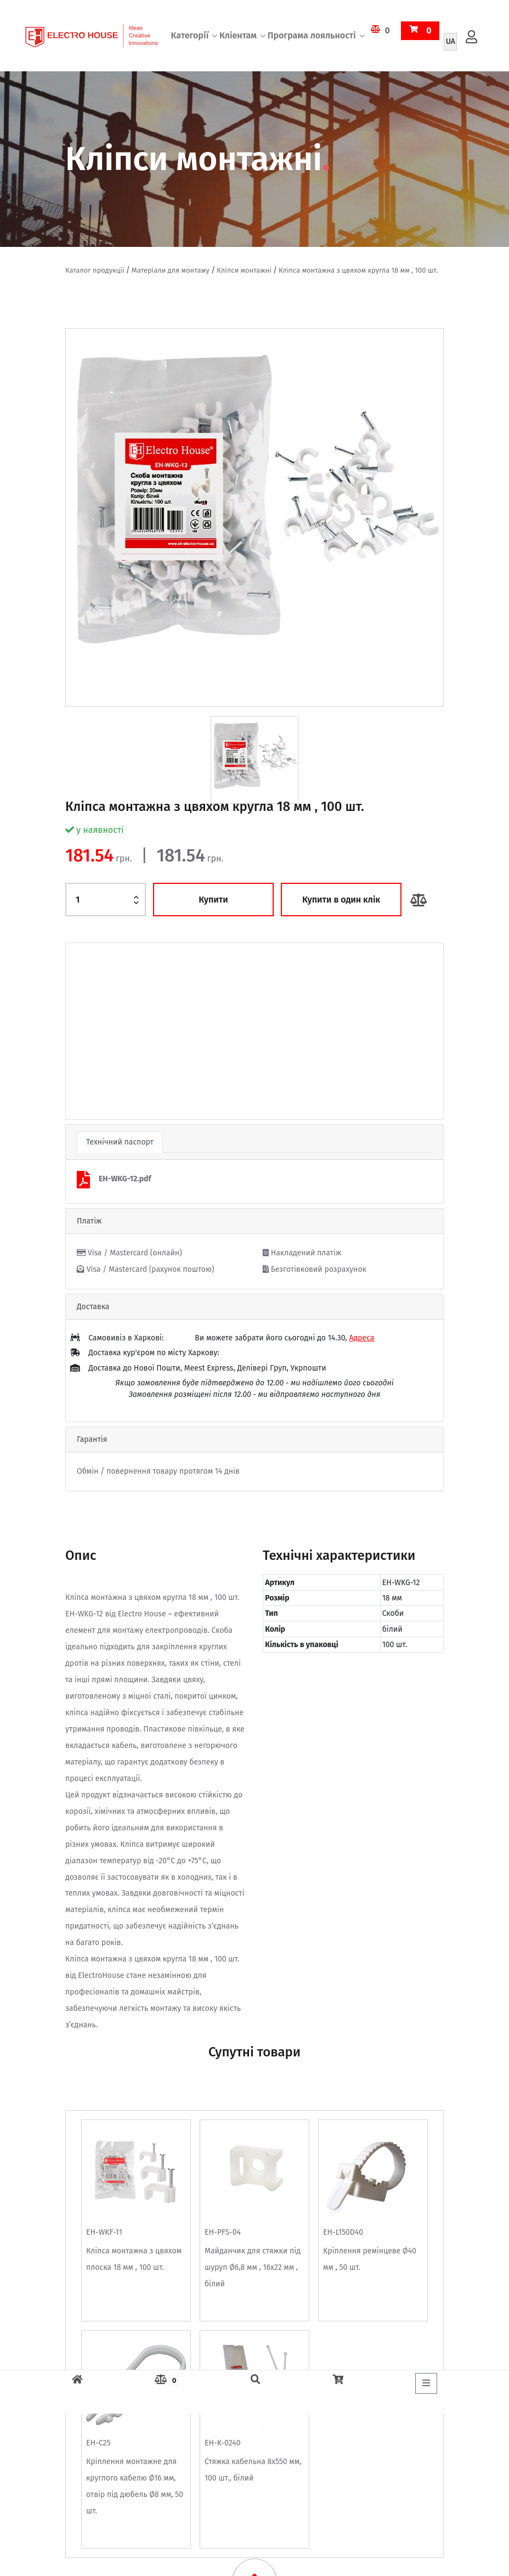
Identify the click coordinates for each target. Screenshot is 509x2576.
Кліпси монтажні (244, 270)
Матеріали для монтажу (171, 270)
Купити (213, 899)
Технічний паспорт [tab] (120, 1142)
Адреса (361, 1338)
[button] (94, 1031)
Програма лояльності (312, 35)
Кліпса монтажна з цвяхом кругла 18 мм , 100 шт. (358, 270)
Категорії (189, 35)
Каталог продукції (95, 270)
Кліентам (238, 35)
